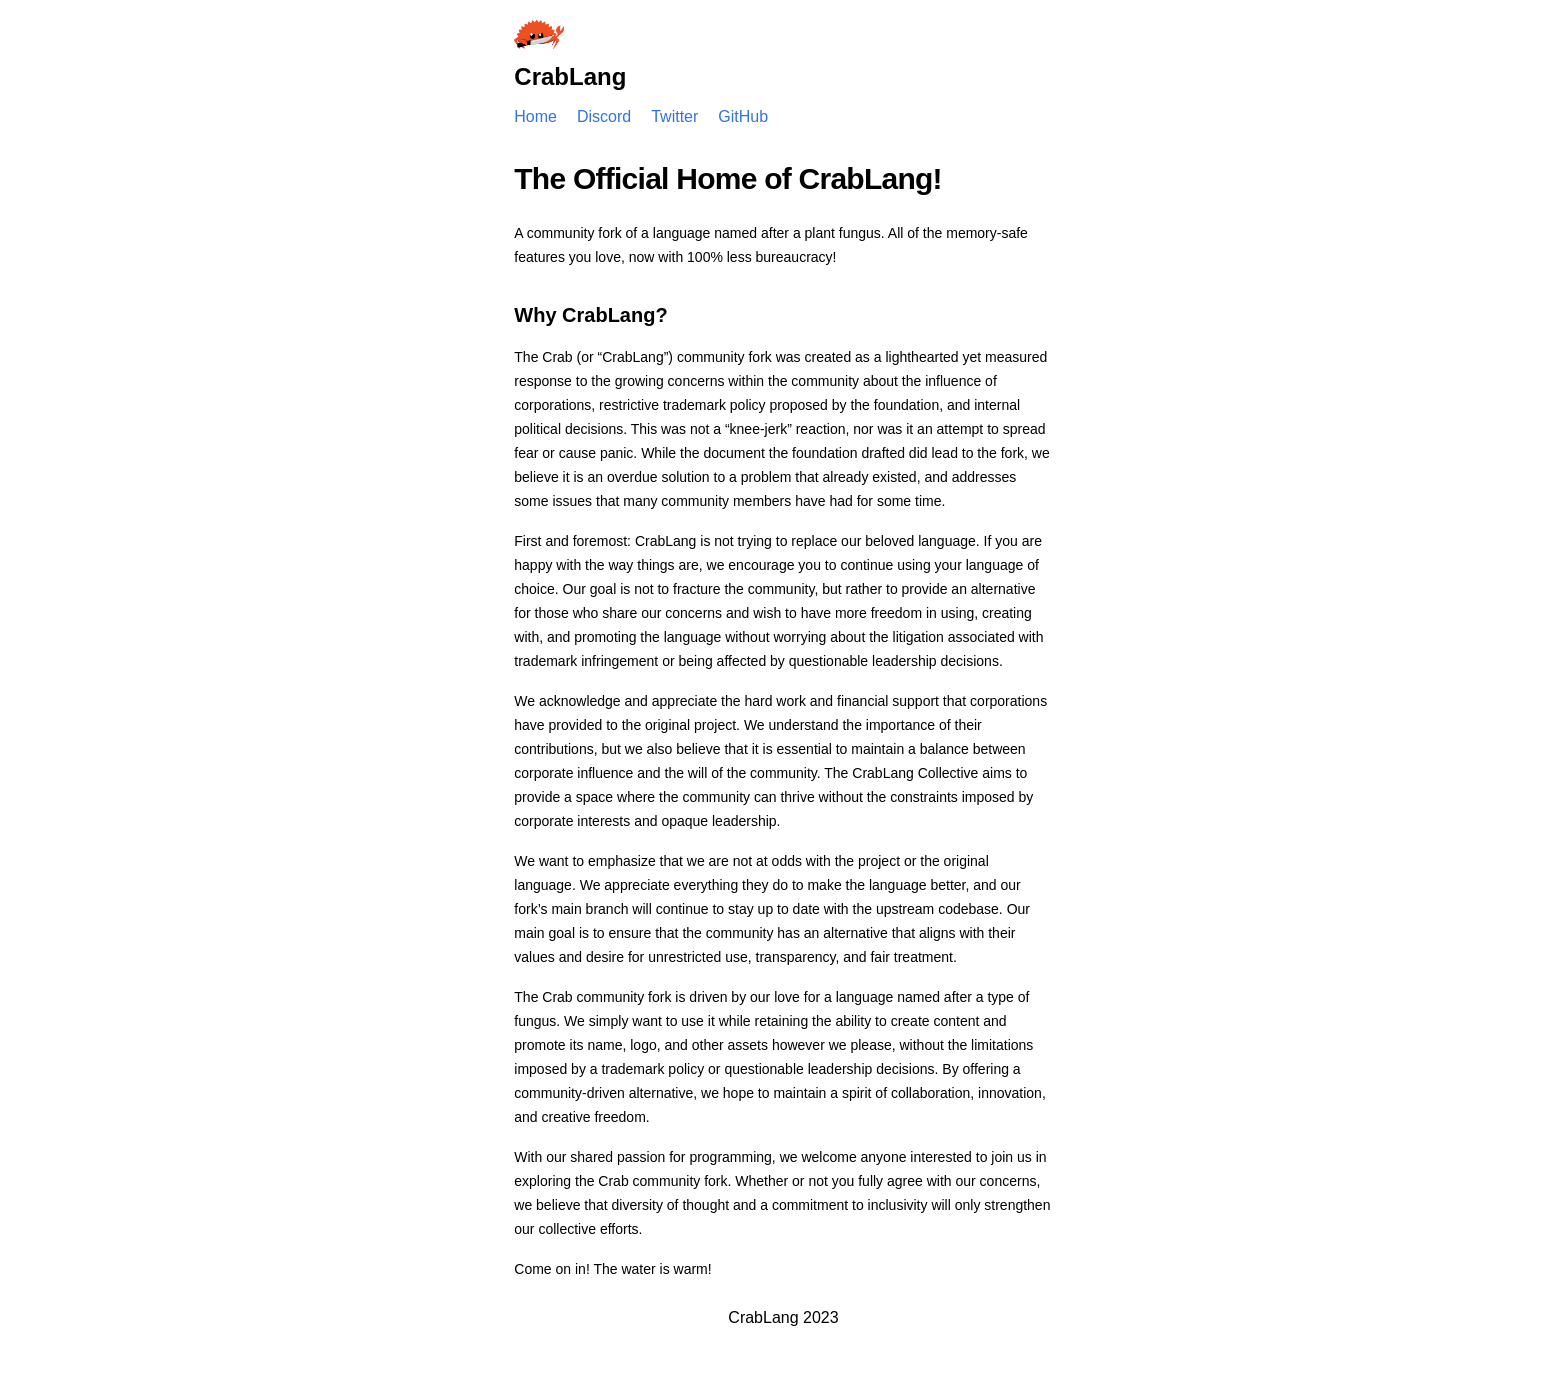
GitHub (743, 116)
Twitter (674, 116)
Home (535, 116)
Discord (604, 116)
